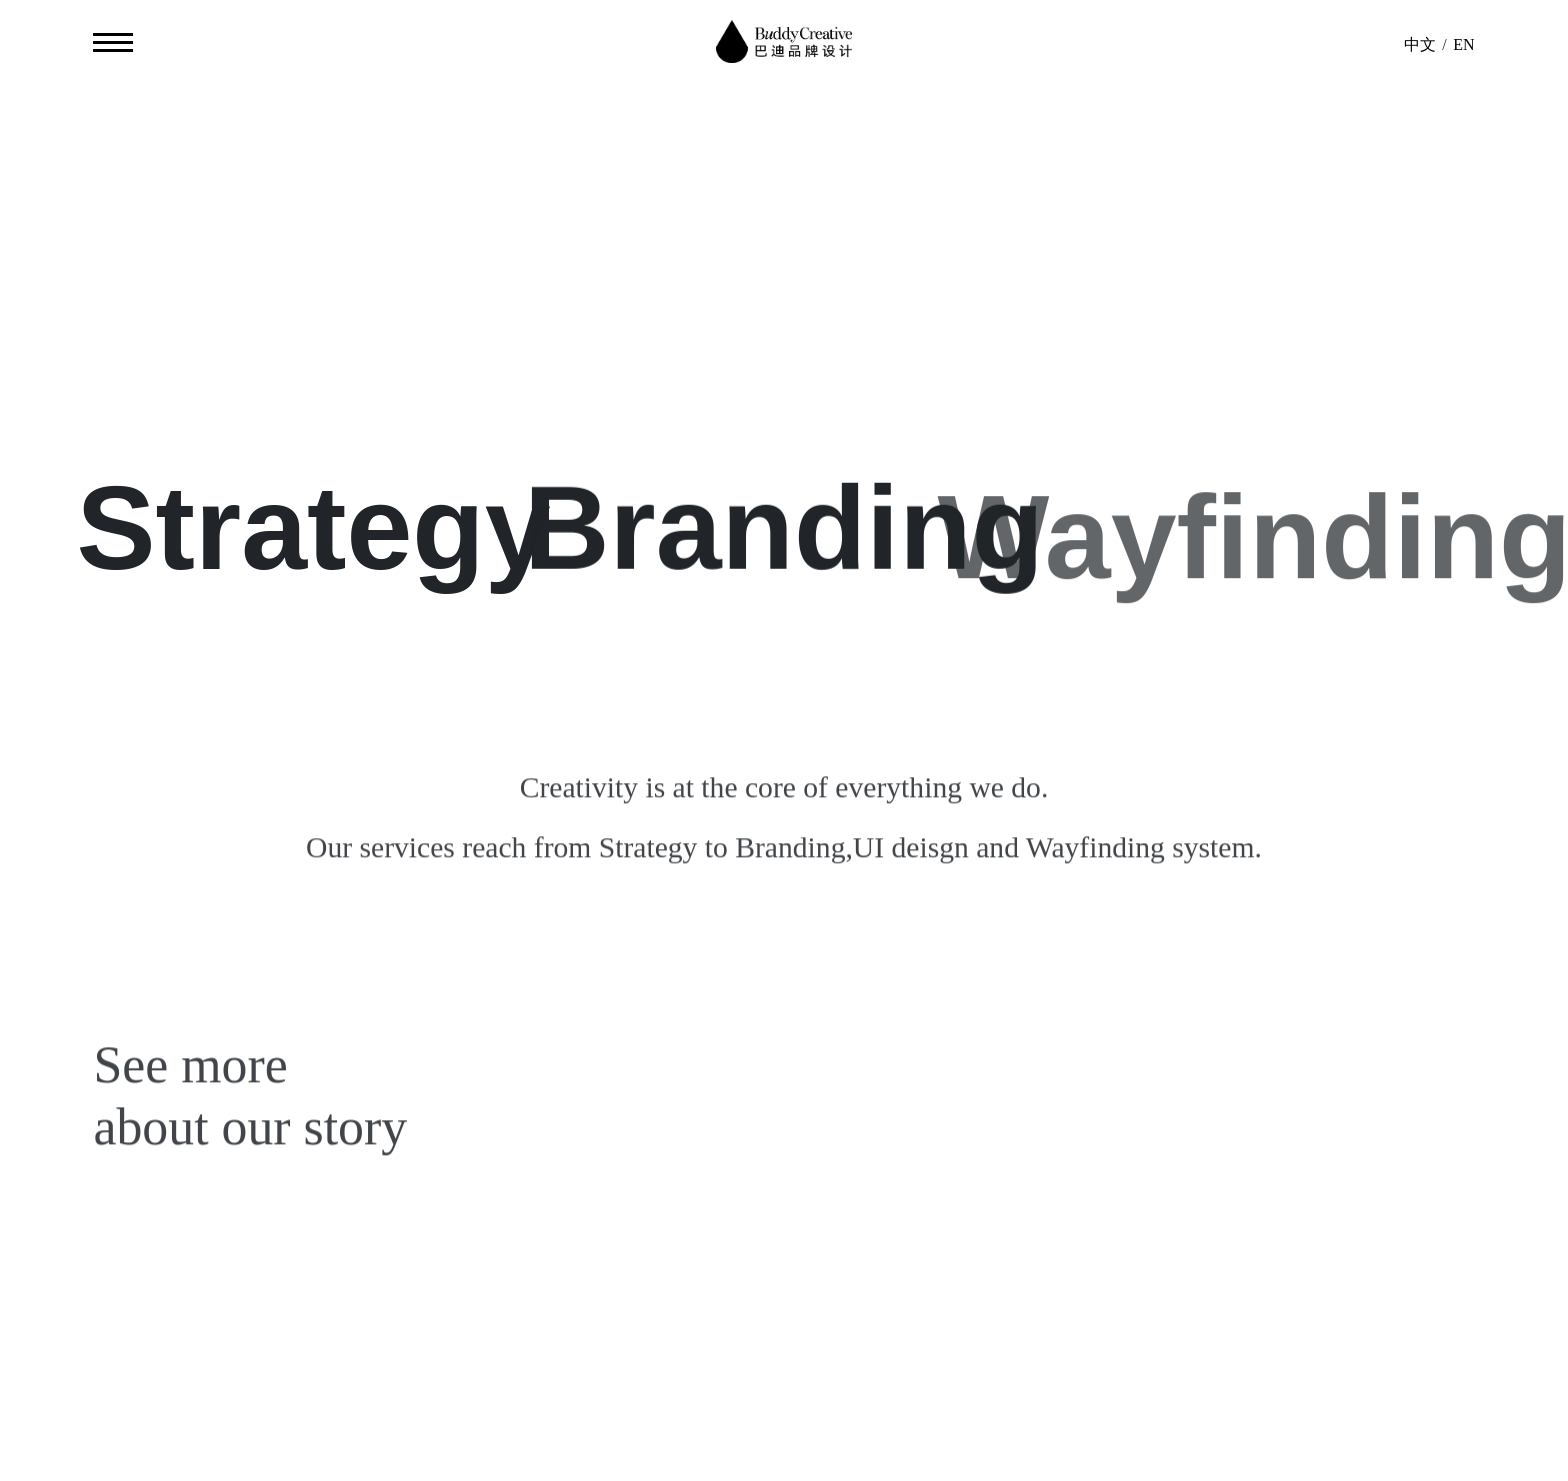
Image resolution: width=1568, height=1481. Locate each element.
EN (1463, 44)
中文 (1420, 44)
